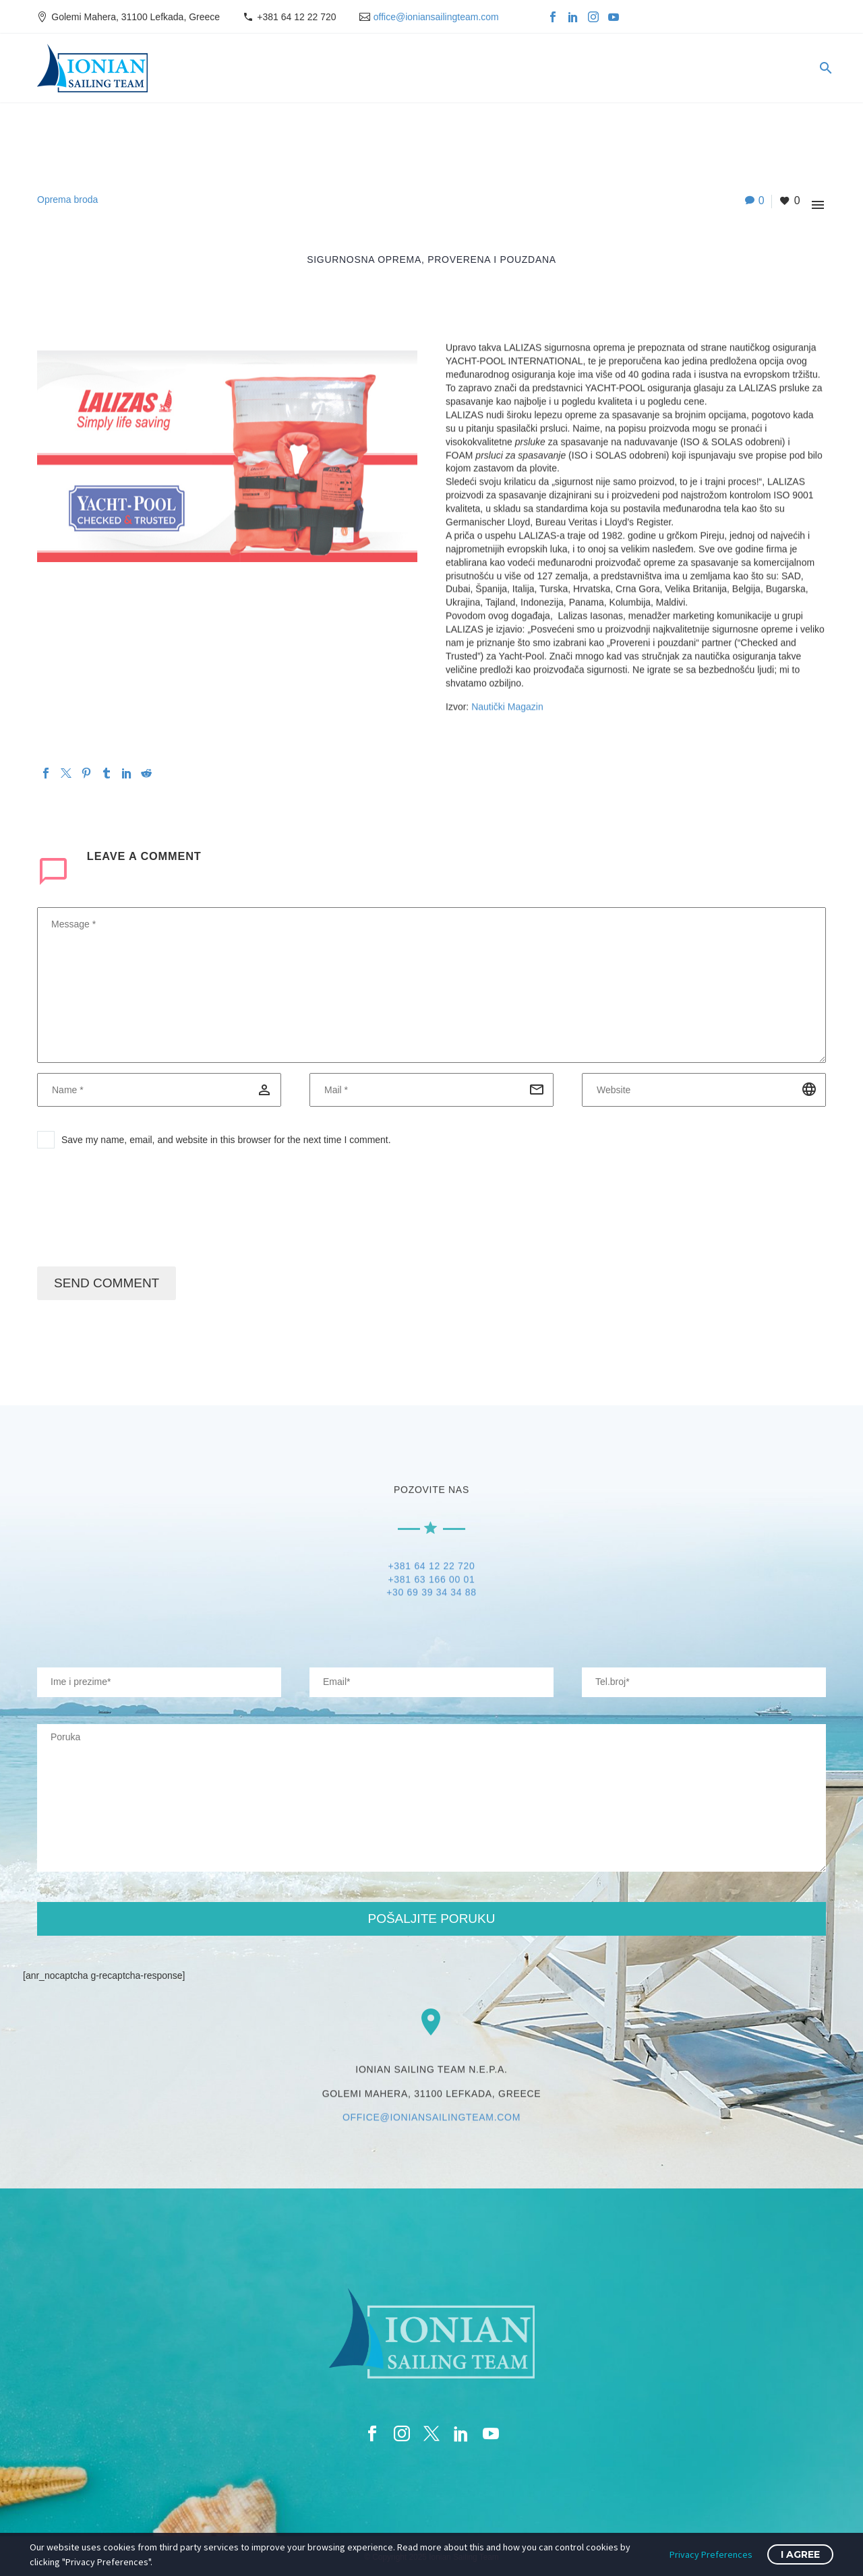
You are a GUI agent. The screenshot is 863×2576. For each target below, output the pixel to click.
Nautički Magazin (507, 707)
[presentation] (139, 1213)
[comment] (431, 985)
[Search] (824, 68)
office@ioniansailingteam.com (436, 16)
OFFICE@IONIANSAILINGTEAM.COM (431, 2119)
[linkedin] (461, 2434)
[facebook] (372, 2434)
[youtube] (491, 2434)
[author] (159, 1090)
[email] (431, 1090)
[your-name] (159, 1682)
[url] (704, 1090)
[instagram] (402, 2434)
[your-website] (704, 1682)
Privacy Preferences (710, 2554)
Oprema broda (67, 199)
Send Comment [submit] (106, 1283)
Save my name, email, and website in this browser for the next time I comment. (226, 1139)
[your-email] (431, 1682)
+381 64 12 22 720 (296, 16)
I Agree (800, 2554)
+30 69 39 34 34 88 (431, 1594)
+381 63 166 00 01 (431, 1580)
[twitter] (431, 2434)
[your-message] (431, 1798)
